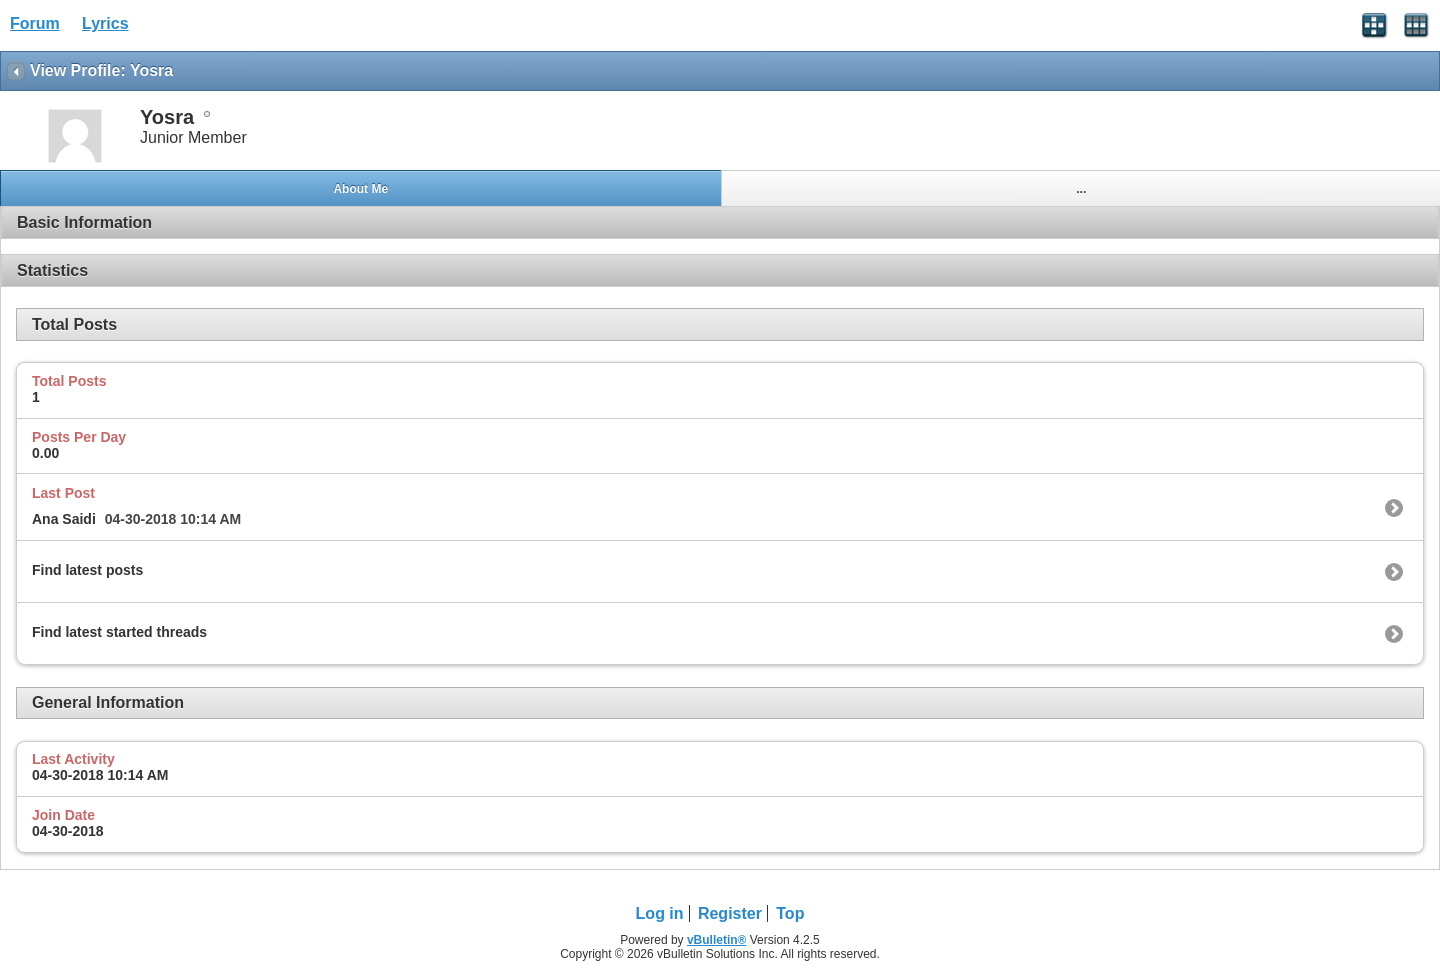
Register (730, 913)
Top (790, 913)
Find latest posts (87, 570)
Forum (35, 23)
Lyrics (105, 23)
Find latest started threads (119, 632)
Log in (660, 913)
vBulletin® (717, 940)
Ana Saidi (64, 519)
